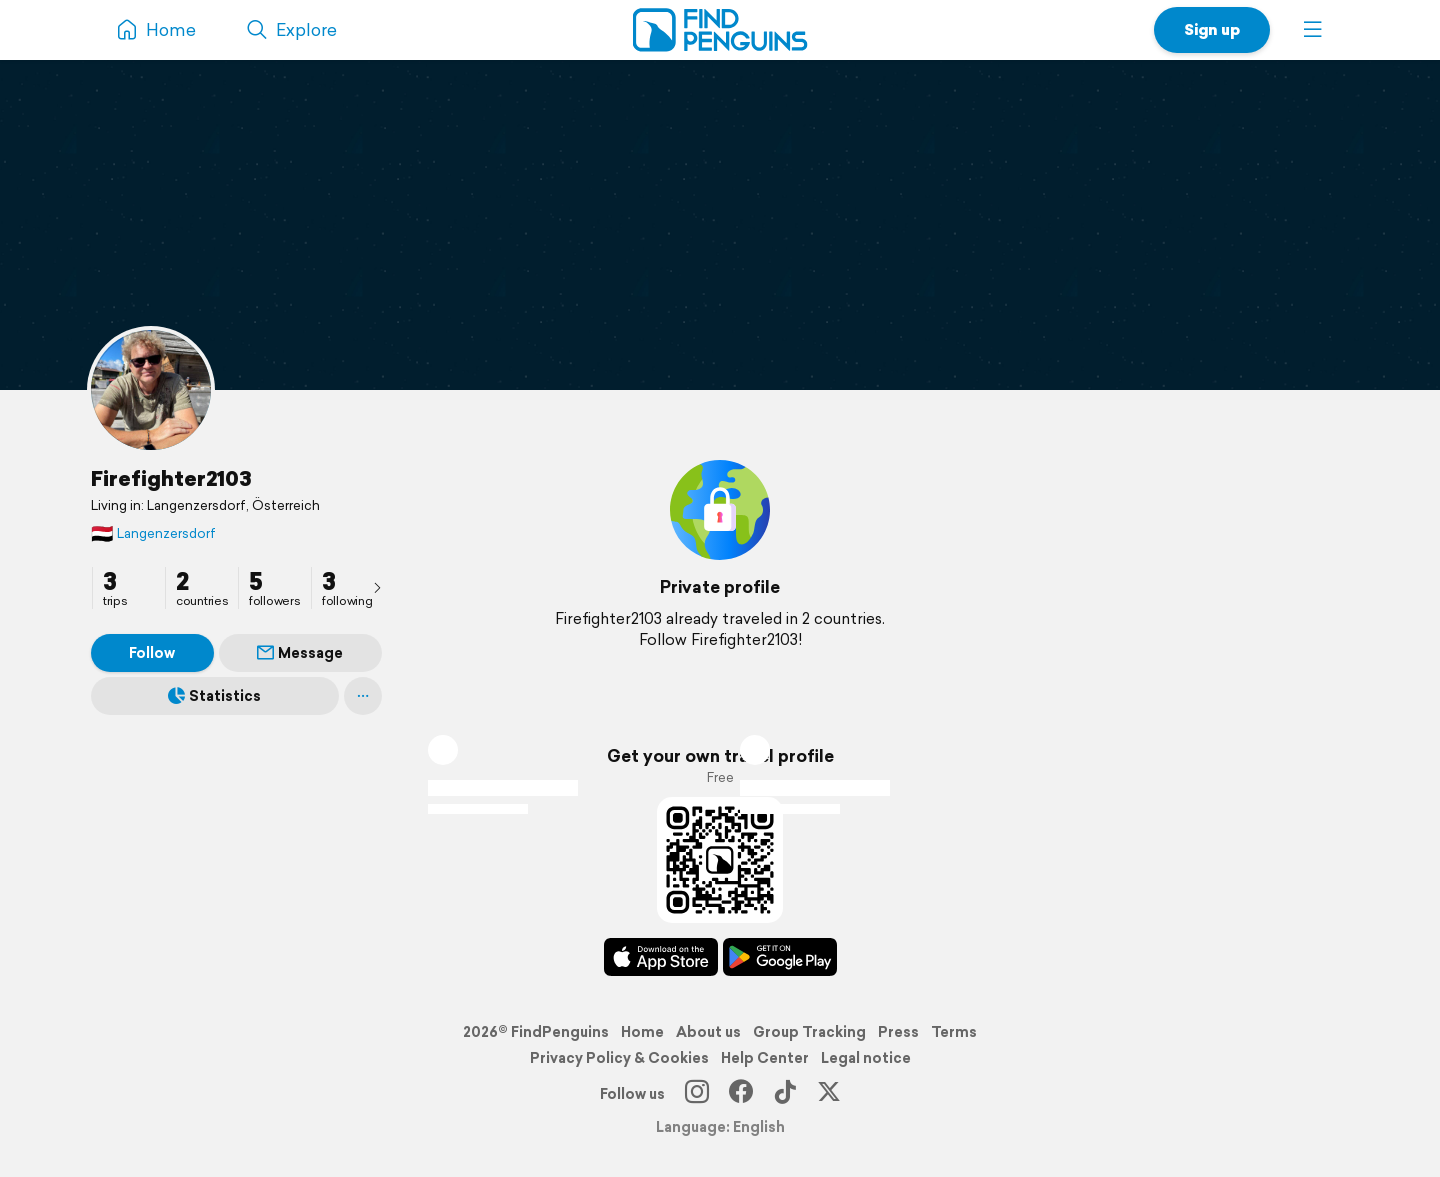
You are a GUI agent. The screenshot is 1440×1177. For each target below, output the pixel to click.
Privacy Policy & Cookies (619, 1058)
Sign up (1212, 29)
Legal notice (866, 1058)
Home (642, 1032)
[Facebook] (741, 1094)
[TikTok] (785, 1094)
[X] (829, 1094)
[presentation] (377, 587)
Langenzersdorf (153, 533)
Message (300, 653)
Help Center (765, 1058)
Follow (152, 653)
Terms (954, 1032)
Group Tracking (809, 1032)
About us (708, 1032)
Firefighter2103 (171, 478)
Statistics (214, 696)
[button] (1313, 30)
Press (898, 1032)
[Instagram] (697, 1094)
